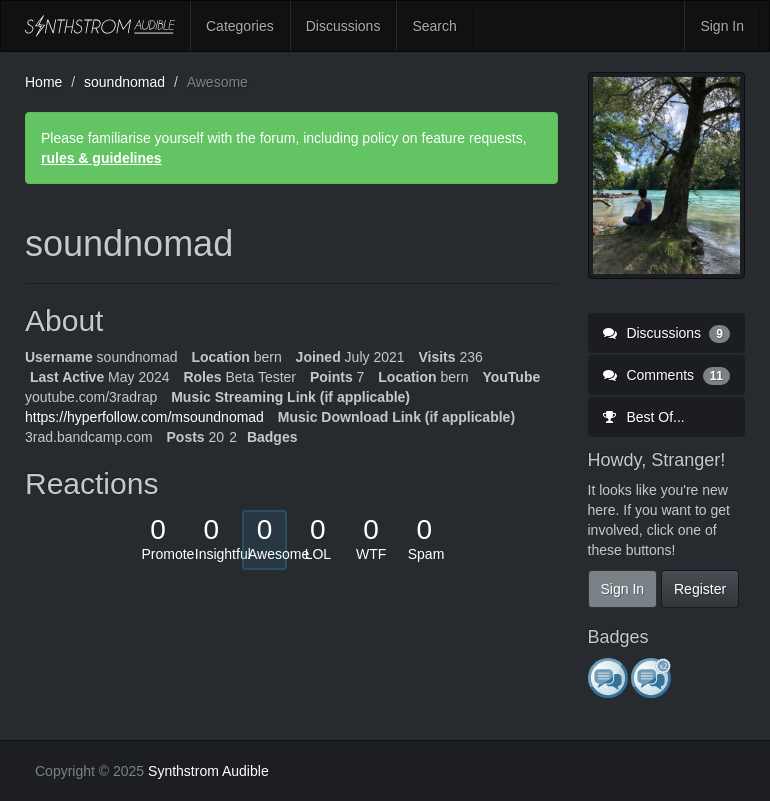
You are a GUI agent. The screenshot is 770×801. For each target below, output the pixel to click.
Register (700, 589)
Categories (240, 26)
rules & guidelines (101, 158)
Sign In (722, 26)
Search (434, 26)
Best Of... (644, 417)
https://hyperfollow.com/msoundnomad (144, 417)
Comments (667, 375)
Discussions (343, 26)
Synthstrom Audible (100, 26)
